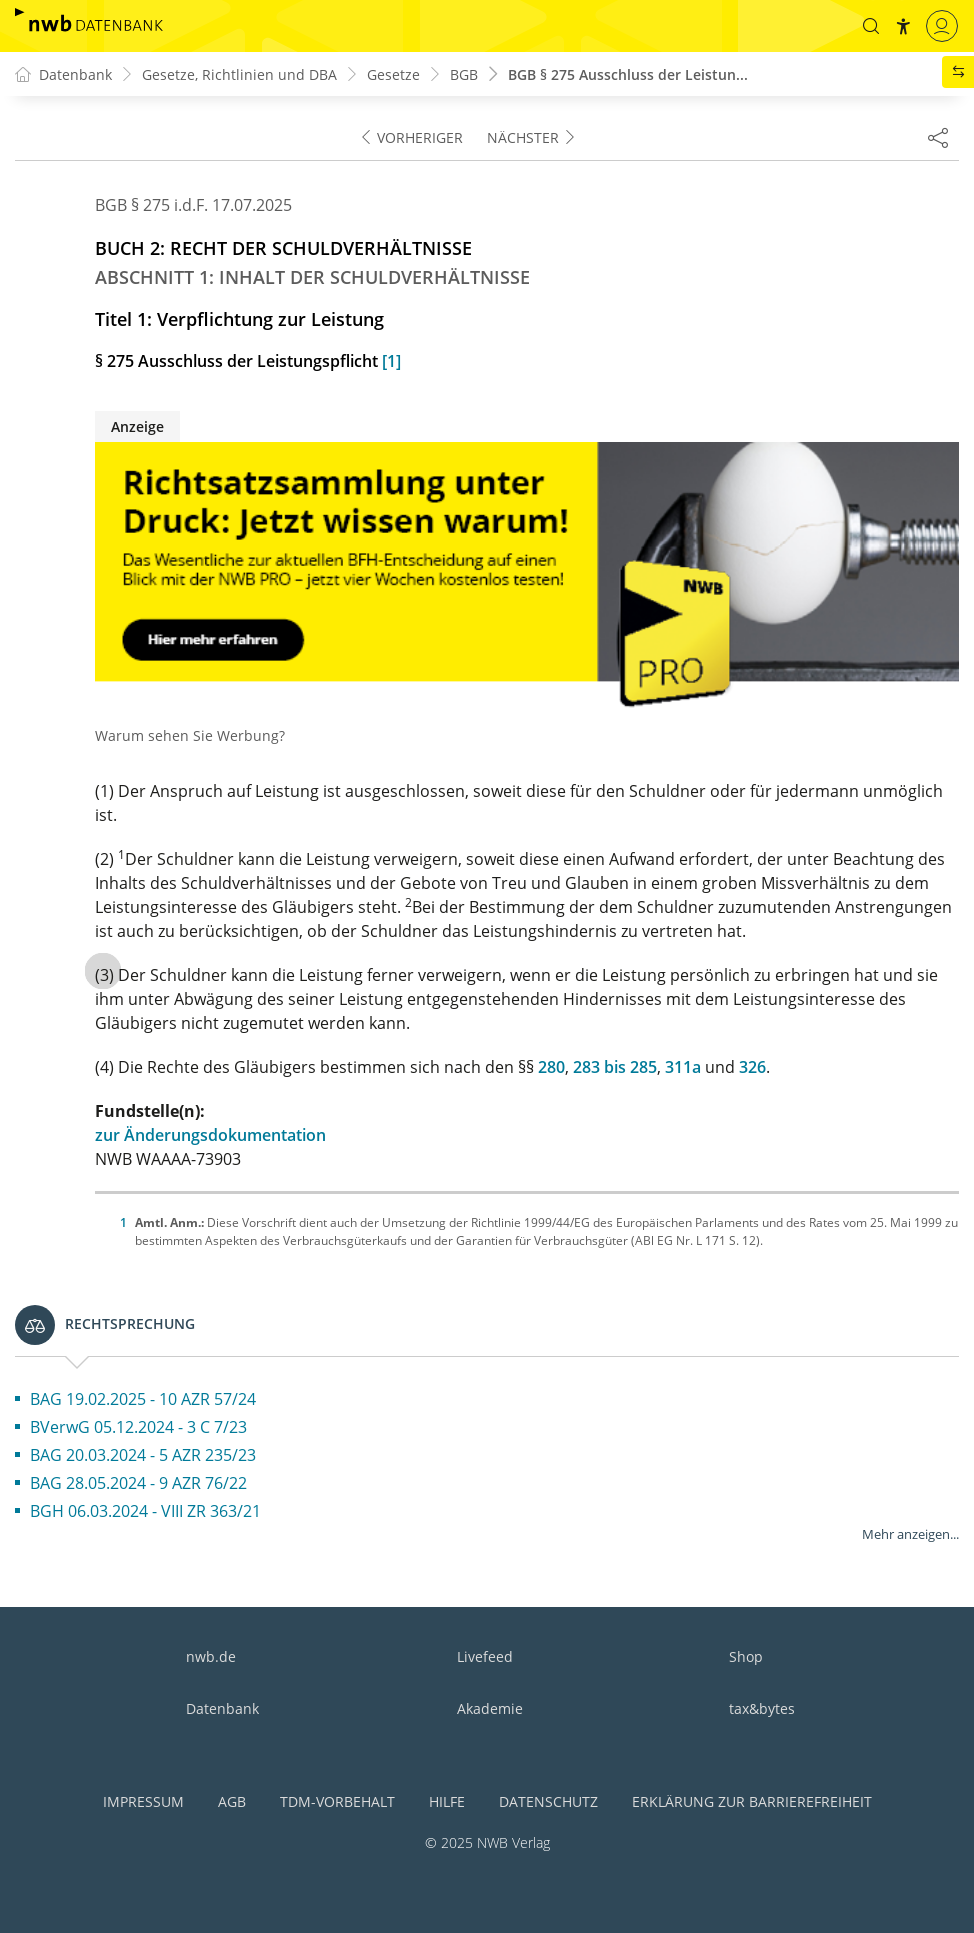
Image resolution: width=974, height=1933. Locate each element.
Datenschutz (548, 1801)
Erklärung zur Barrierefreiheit (752, 1801)
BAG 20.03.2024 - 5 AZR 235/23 (143, 1455)
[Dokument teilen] (938, 137)
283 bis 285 (615, 1067)
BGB (464, 74)
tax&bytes (762, 1708)
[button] (871, 26)
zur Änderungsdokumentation (210, 1135)
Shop (746, 1656)
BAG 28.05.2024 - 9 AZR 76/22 (138, 1483)
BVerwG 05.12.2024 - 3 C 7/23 (138, 1427)
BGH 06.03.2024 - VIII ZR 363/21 (145, 1511)
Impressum (143, 1801)
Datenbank (222, 1708)
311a (683, 1067)
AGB (232, 1801)
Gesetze (393, 74)
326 (752, 1067)
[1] (391, 361)
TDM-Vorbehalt (337, 1801)
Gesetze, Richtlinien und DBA (239, 74)
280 (551, 1067)
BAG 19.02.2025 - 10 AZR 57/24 (143, 1399)
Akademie (490, 1708)
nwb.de (211, 1656)
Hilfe (447, 1801)
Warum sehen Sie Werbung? (190, 735)
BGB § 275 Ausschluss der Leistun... (628, 74)
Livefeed (485, 1656)
